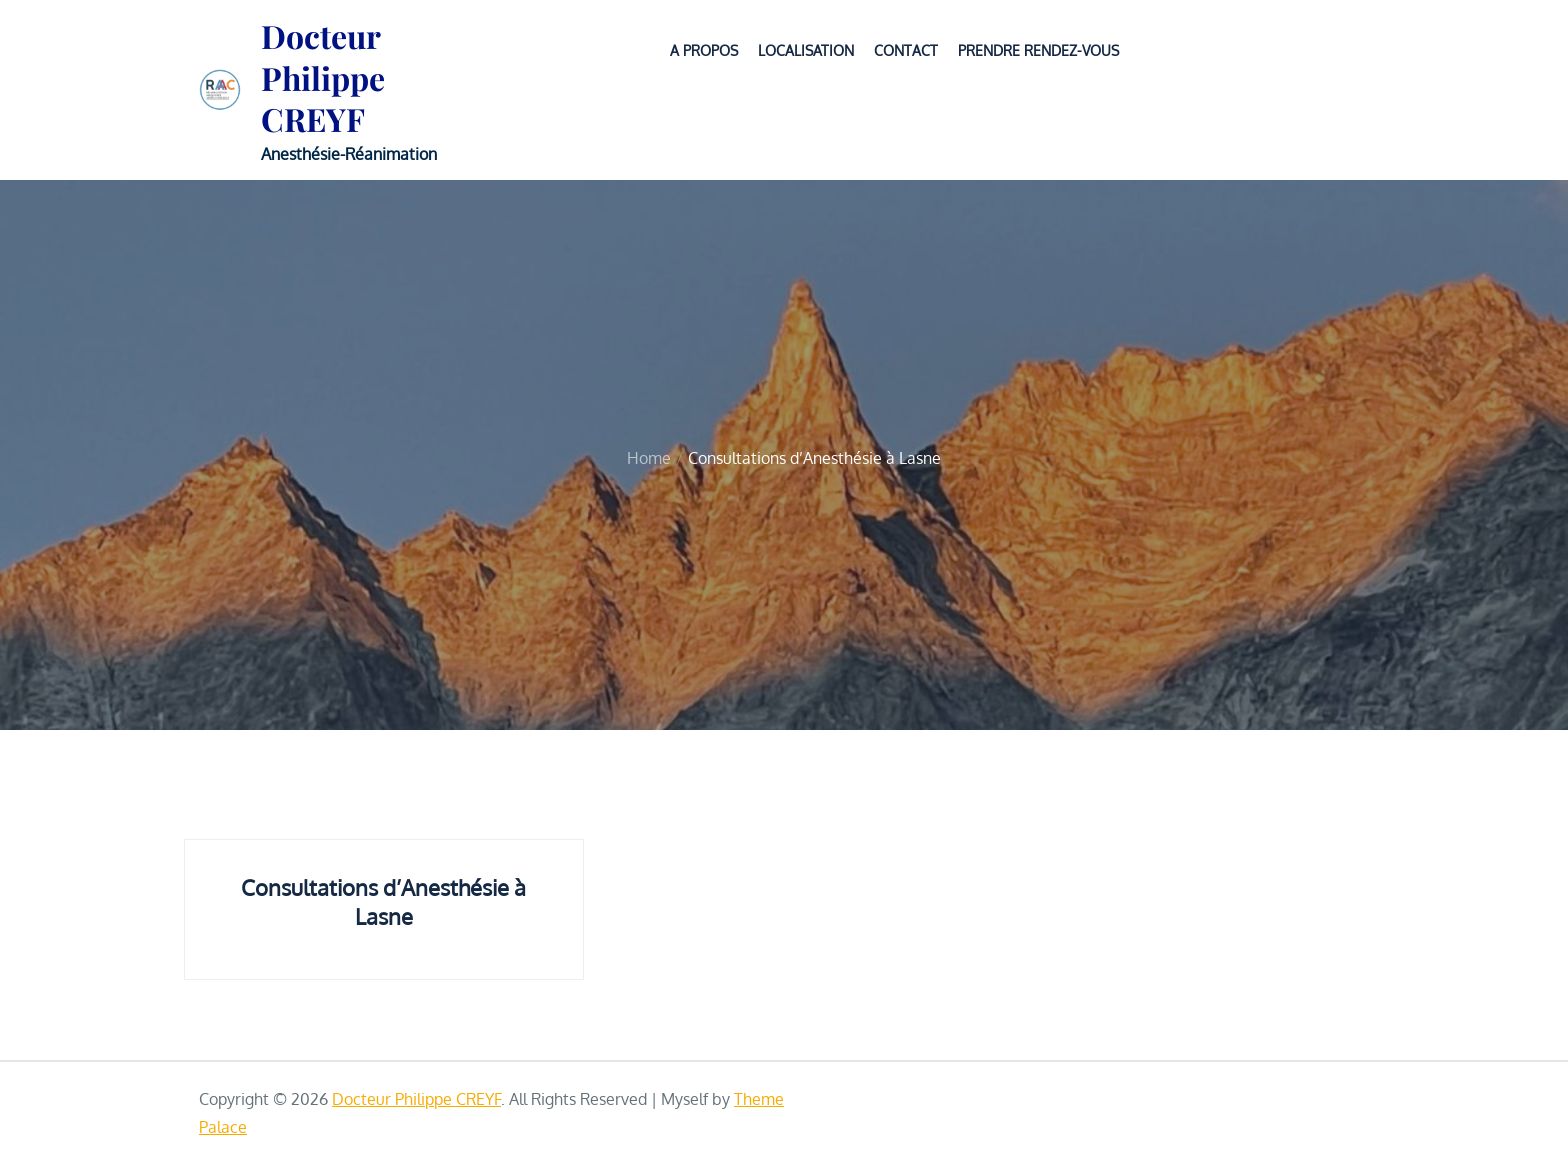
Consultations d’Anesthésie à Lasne (383, 901)
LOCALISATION (806, 50)
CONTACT (906, 50)
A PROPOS (704, 50)
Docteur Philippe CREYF (323, 77)
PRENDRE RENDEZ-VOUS (1038, 50)
